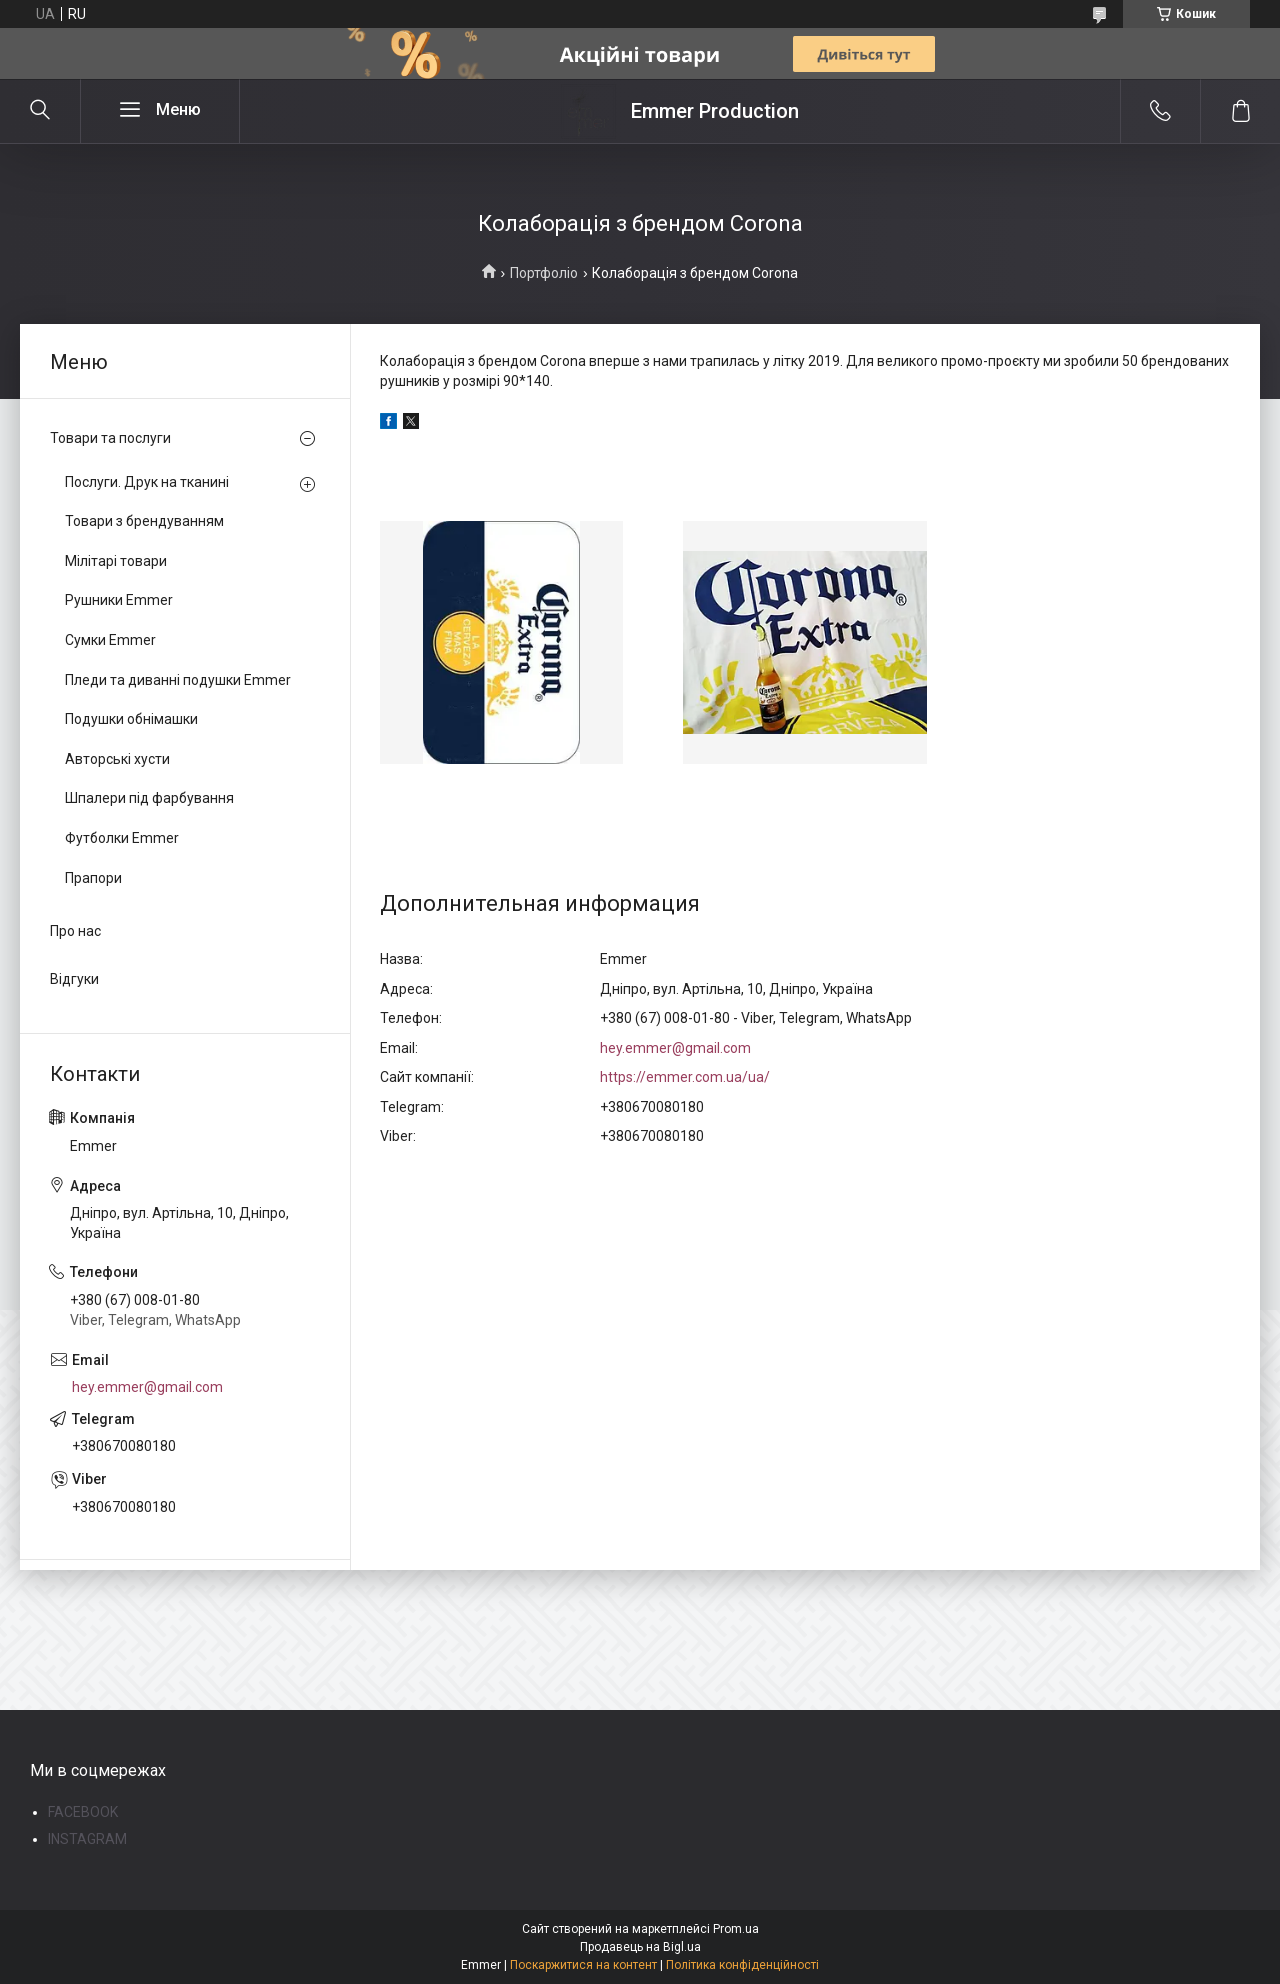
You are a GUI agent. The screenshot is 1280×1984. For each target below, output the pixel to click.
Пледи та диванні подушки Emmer (178, 680)
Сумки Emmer (110, 640)
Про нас (75, 931)
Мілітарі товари (116, 561)
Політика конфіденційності (742, 1965)
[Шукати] (40, 111)
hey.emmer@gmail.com (675, 1048)
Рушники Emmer (119, 600)
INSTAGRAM (87, 1839)
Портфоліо (544, 273)
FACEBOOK (83, 1812)
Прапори (93, 878)
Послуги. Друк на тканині (147, 482)
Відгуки (74, 979)
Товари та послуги (110, 438)
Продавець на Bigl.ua (640, 1947)
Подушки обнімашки (131, 719)
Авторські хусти (117, 759)
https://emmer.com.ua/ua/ (685, 1077)
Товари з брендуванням (144, 521)
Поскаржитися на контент (583, 1965)
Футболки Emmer (122, 838)
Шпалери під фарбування (149, 798)
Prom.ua (736, 1929)
